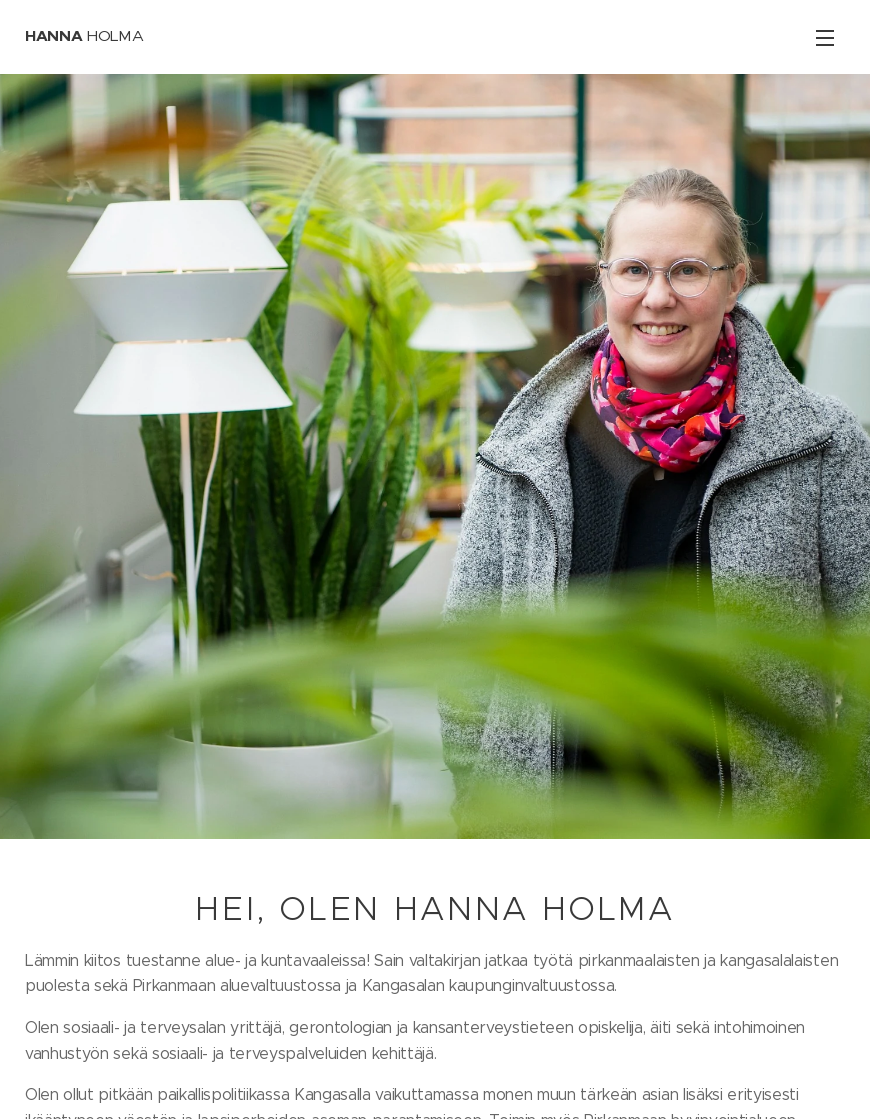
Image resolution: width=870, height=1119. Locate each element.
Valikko (825, 38)
